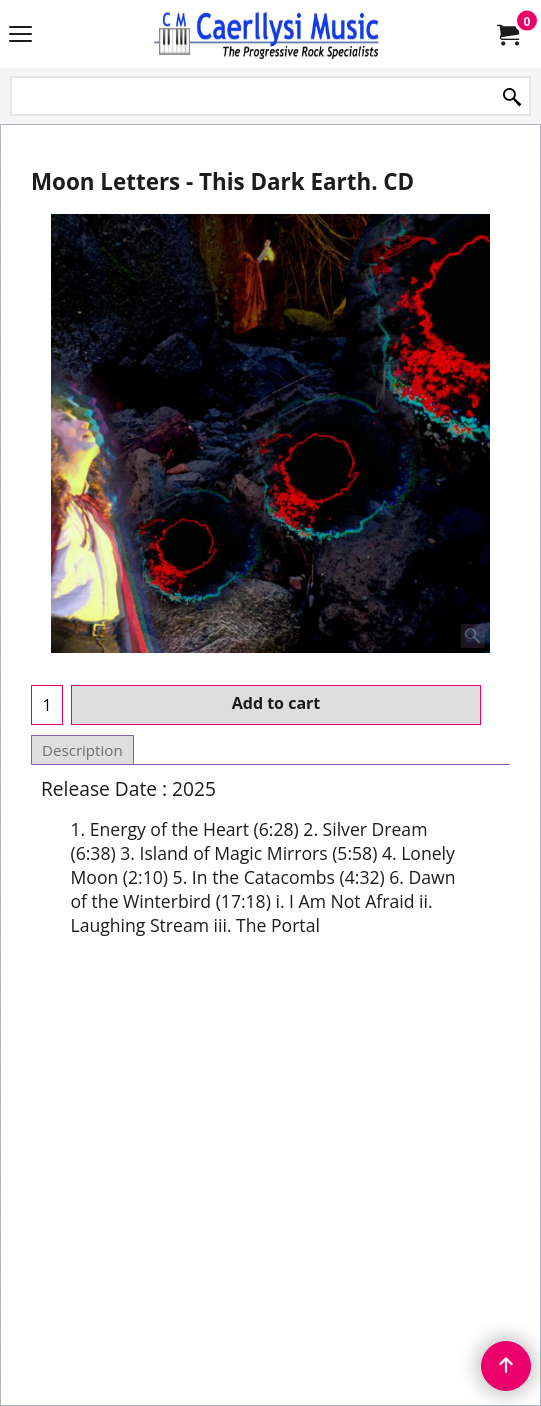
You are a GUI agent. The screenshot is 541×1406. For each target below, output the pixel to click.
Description (82, 750)
